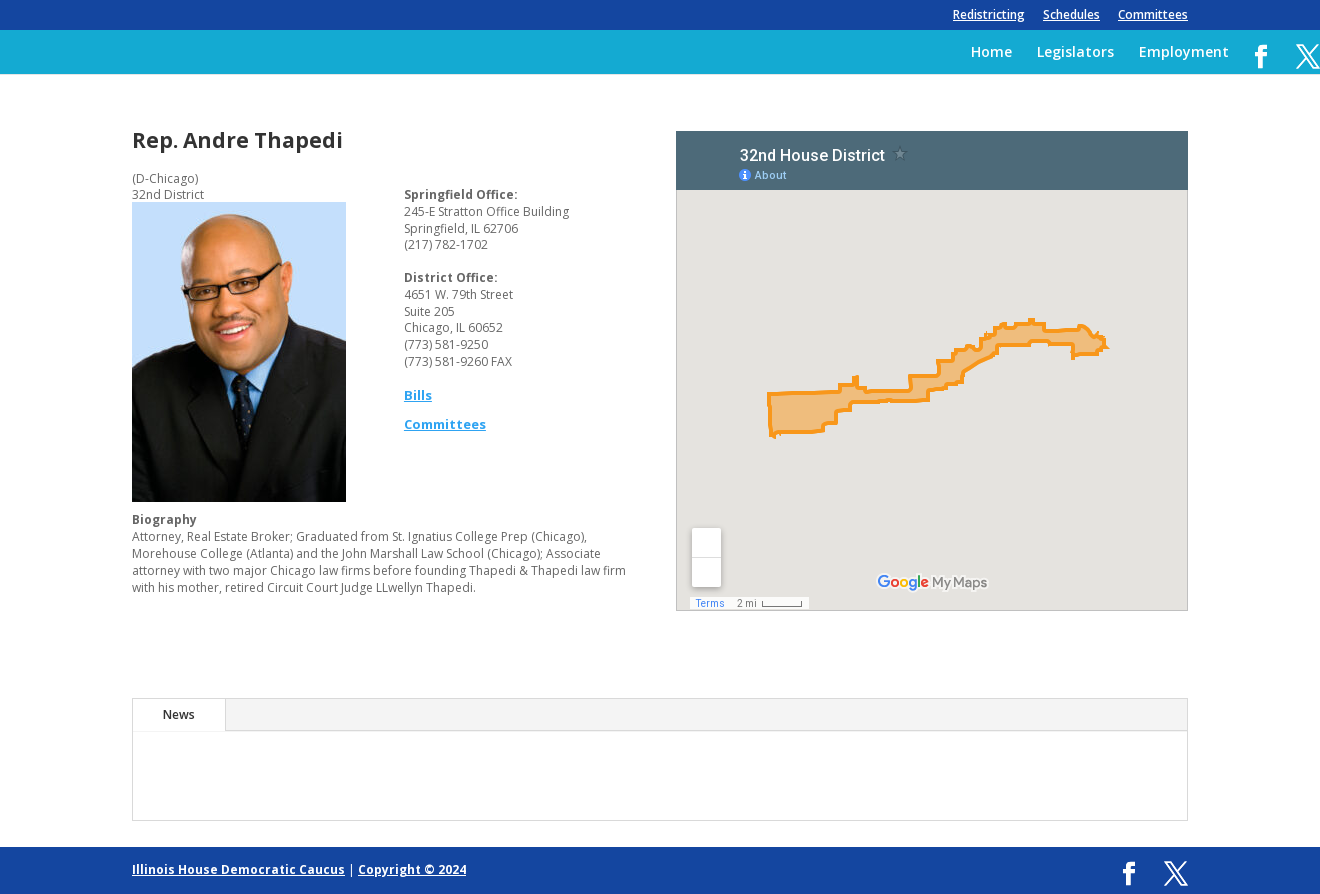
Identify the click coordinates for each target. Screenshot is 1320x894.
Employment (1184, 53)
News (179, 714)
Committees (1153, 16)
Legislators (1075, 53)
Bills (418, 395)
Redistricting (989, 16)
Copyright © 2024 (412, 869)
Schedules (1071, 16)
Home (991, 53)
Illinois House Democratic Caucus (238, 869)
